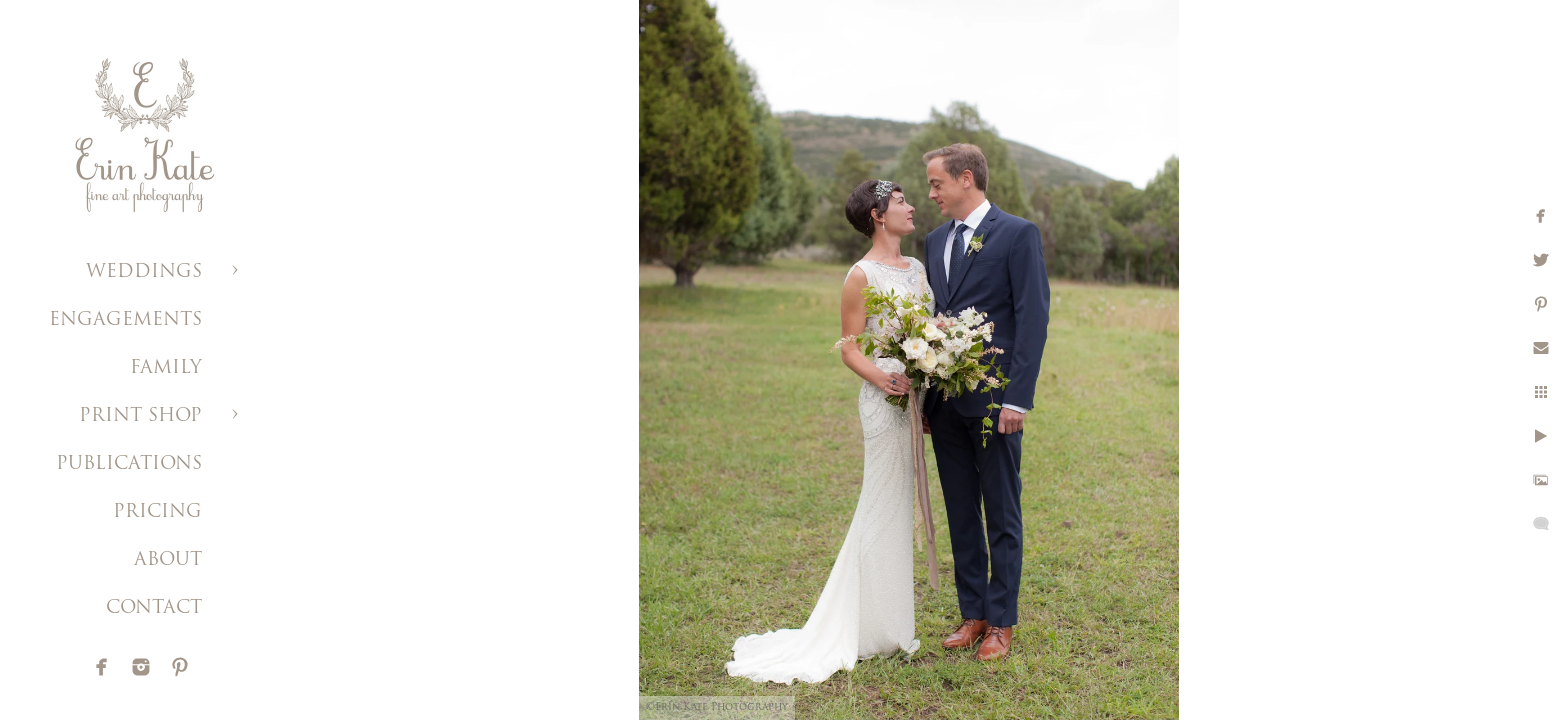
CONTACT (154, 608)
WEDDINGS (144, 272)
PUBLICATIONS (129, 464)
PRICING (157, 512)
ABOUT (168, 560)
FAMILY (166, 368)
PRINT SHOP (140, 416)
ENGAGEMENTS (125, 320)
